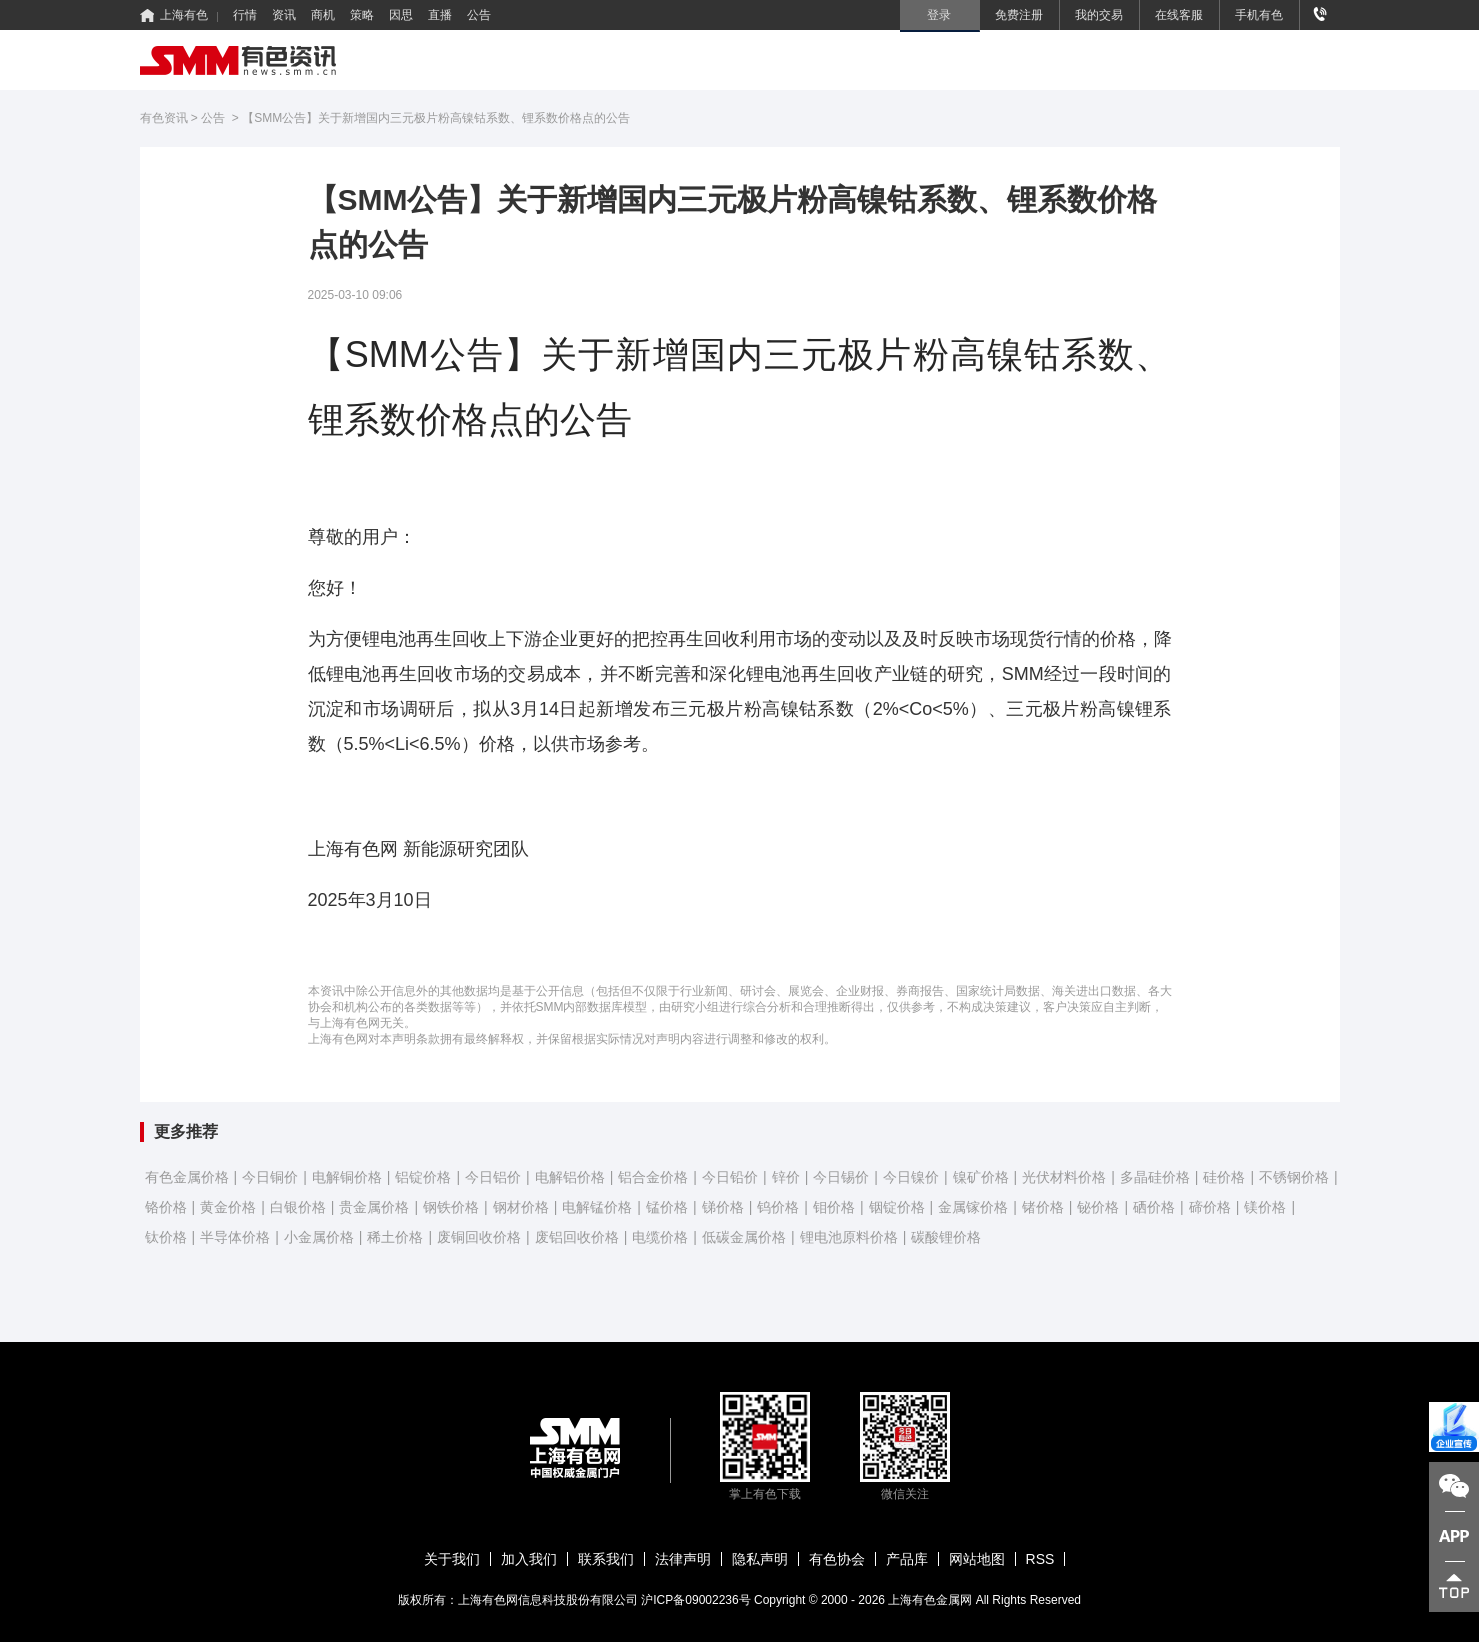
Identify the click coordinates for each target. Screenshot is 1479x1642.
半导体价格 (235, 1237)
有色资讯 (164, 118)
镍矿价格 (981, 1177)
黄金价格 (228, 1207)
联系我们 (606, 1559)
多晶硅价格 (1155, 1177)
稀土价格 (395, 1237)
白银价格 (298, 1207)
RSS (1040, 1559)
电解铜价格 (347, 1177)
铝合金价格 (653, 1177)
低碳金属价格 (744, 1237)
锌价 (786, 1177)
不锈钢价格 (1294, 1177)
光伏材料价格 (1064, 1177)
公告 (479, 15)
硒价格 (1154, 1207)
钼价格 (834, 1207)
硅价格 (1224, 1177)
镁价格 (1265, 1207)
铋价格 (1098, 1207)
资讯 (284, 15)
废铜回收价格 (479, 1237)
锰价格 (667, 1207)
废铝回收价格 (577, 1237)
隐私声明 (760, 1559)
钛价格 (166, 1237)
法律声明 (683, 1559)
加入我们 (529, 1559)
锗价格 (1043, 1207)
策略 (362, 15)
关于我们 (452, 1559)
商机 (323, 15)
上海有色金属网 (930, 1600)
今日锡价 (841, 1177)
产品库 (907, 1559)
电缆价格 (660, 1237)
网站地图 (977, 1559)
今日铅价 (730, 1177)
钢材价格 (521, 1207)
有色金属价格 (187, 1177)
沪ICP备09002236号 (695, 1600)
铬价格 (166, 1207)
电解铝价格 (570, 1177)
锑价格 (723, 1207)
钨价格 (778, 1207)
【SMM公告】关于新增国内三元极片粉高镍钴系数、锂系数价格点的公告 (436, 118)
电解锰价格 (597, 1207)
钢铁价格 (451, 1207)
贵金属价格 (374, 1207)
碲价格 (1210, 1207)
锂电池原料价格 (849, 1237)
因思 (401, 15)
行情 (245, 15)
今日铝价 (493, 1177)
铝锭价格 (423, 1177)
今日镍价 (911, 1177)
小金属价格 (319, 1237)
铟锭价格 (897, 1207)
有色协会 (837, 1559)
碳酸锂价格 (946, 1237)
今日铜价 (270, 1177)
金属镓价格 (973, 1207)
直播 (440, 15)
